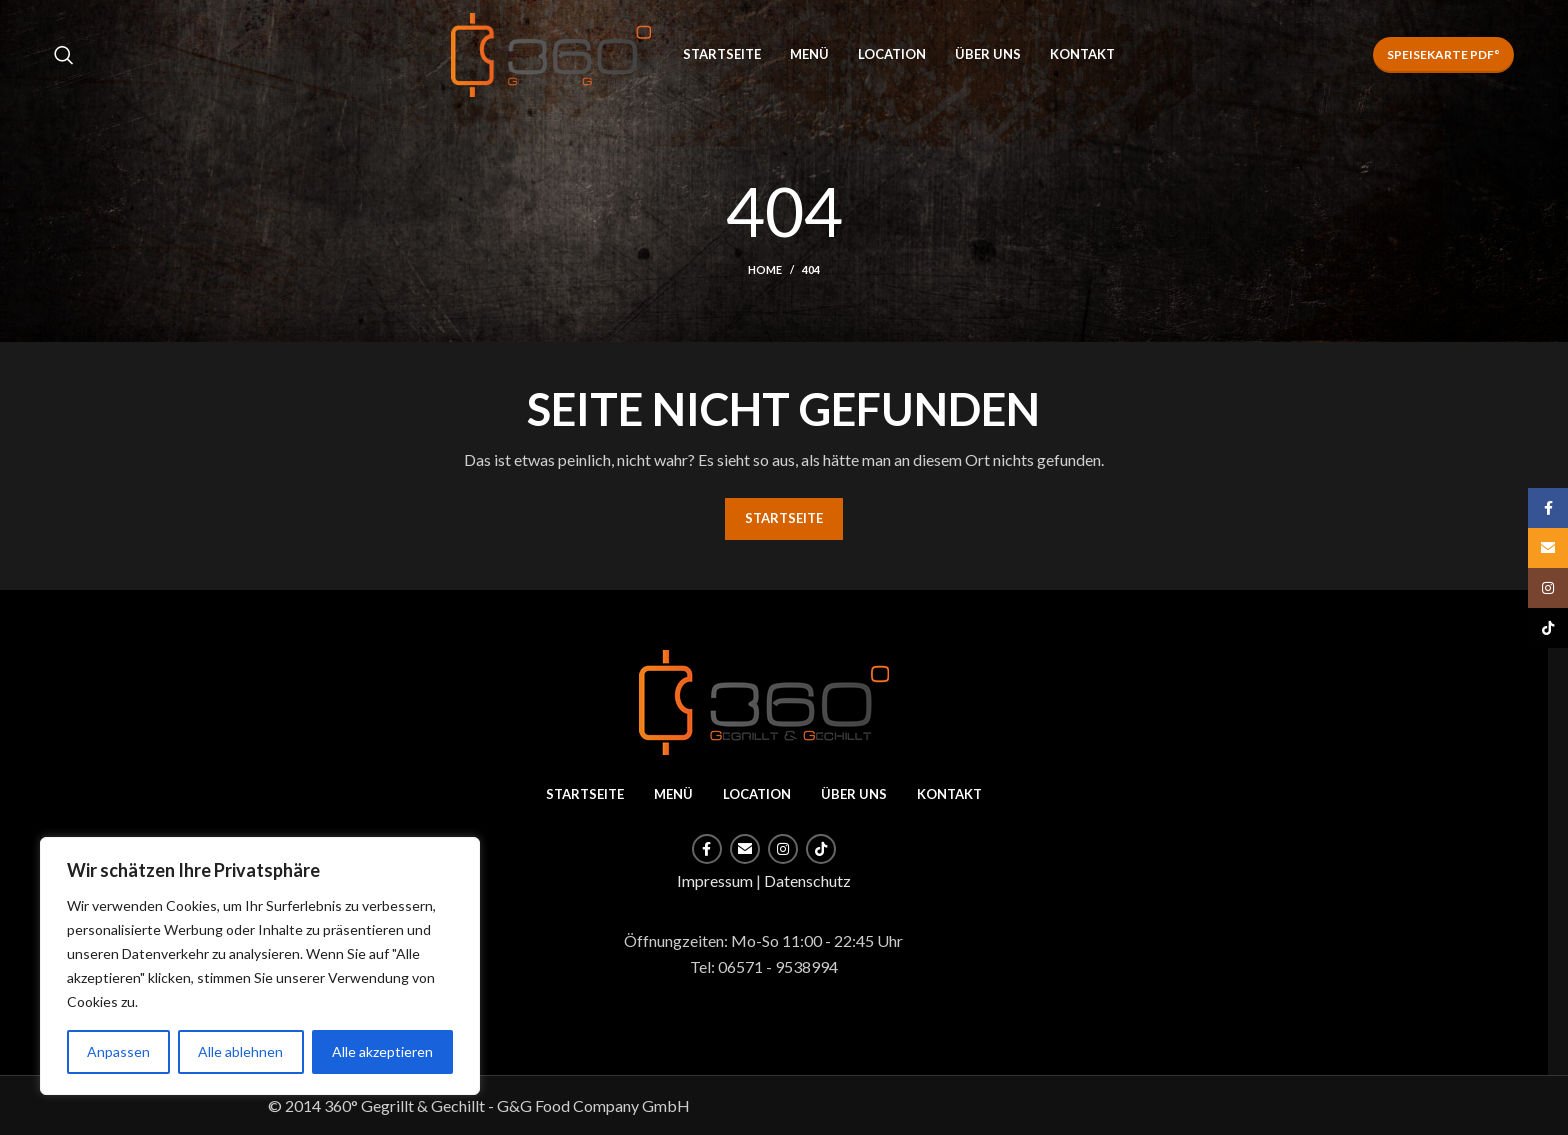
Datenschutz (807, 880)
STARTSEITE (784, 518)
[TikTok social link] (821, 849)
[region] (260, 966)
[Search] (64, 55)
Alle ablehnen (240, 1051)
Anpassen (118, 1051)
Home (765, 269)
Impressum (715, 880)
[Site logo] (551, 52)
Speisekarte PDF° (1443, 54)
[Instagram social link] (783, 849)
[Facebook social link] (707, 849)
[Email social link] (745, 849)
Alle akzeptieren (382, 1051)
